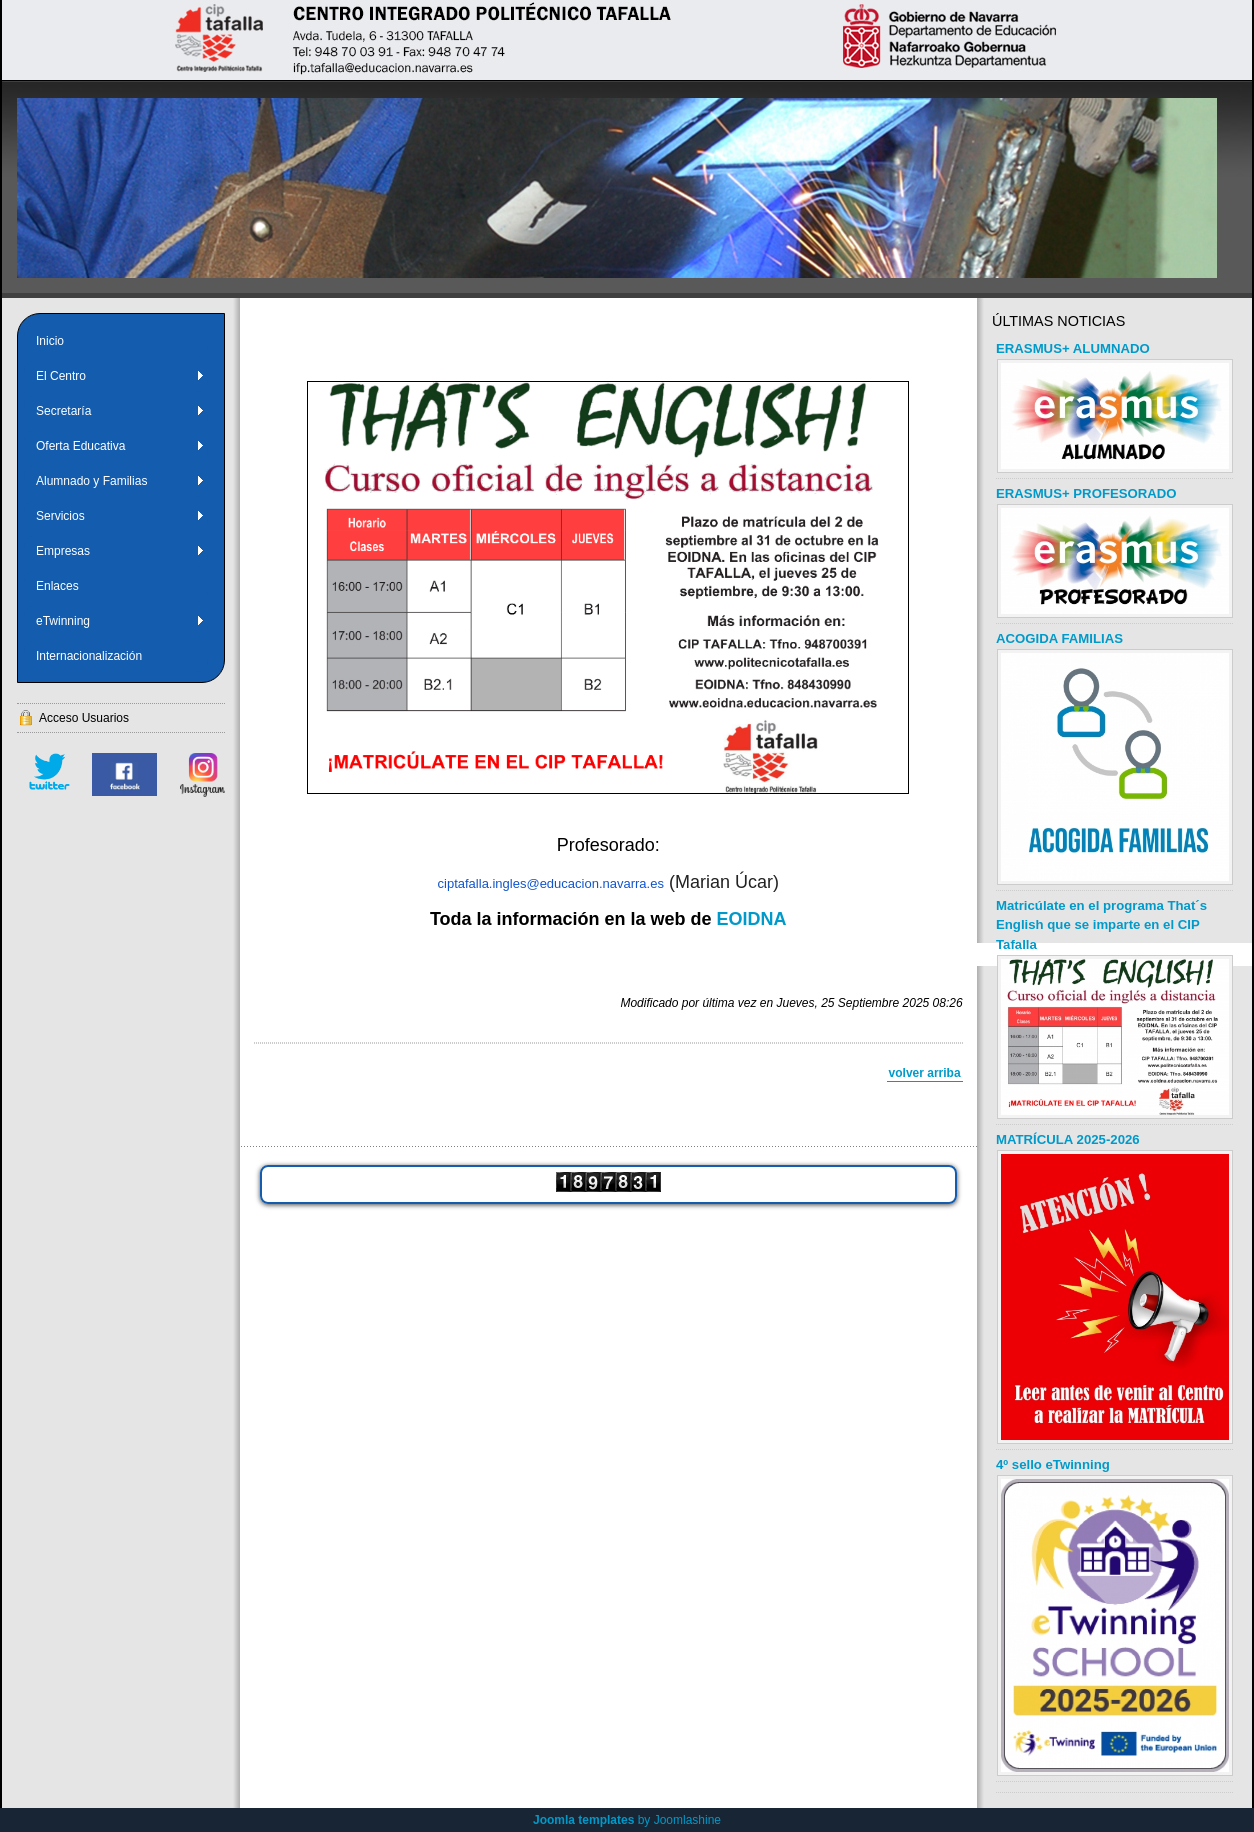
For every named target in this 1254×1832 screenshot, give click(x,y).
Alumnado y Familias (120, 481)
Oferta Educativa (120, 446)
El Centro (120, 376)
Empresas (120, 551)
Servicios (120, 516)
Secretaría (120, 411)
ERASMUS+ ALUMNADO (1073, 348)
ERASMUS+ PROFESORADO (1086, 493)
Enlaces (57, 586)
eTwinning (120, 621)
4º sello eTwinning (1053, 1464)
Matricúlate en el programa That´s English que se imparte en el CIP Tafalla (1101, 925)
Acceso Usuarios (84, 718)
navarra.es (633, 883)
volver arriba (925, 1073)
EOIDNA (752, 919)
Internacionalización (89, 656)
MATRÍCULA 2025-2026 (1068, 1139)
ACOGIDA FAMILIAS (1059, 638)
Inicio (50, 341)
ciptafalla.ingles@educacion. (520, 883)
